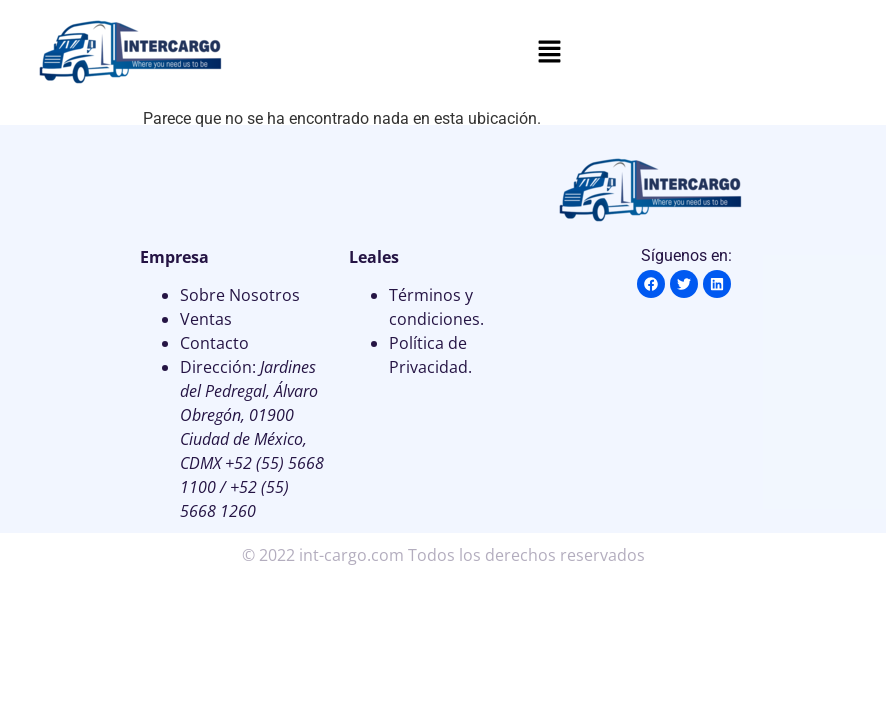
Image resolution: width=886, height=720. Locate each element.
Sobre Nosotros (240, 295)
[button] (550, 53)
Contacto (214, 343)
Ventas (206, 319)
